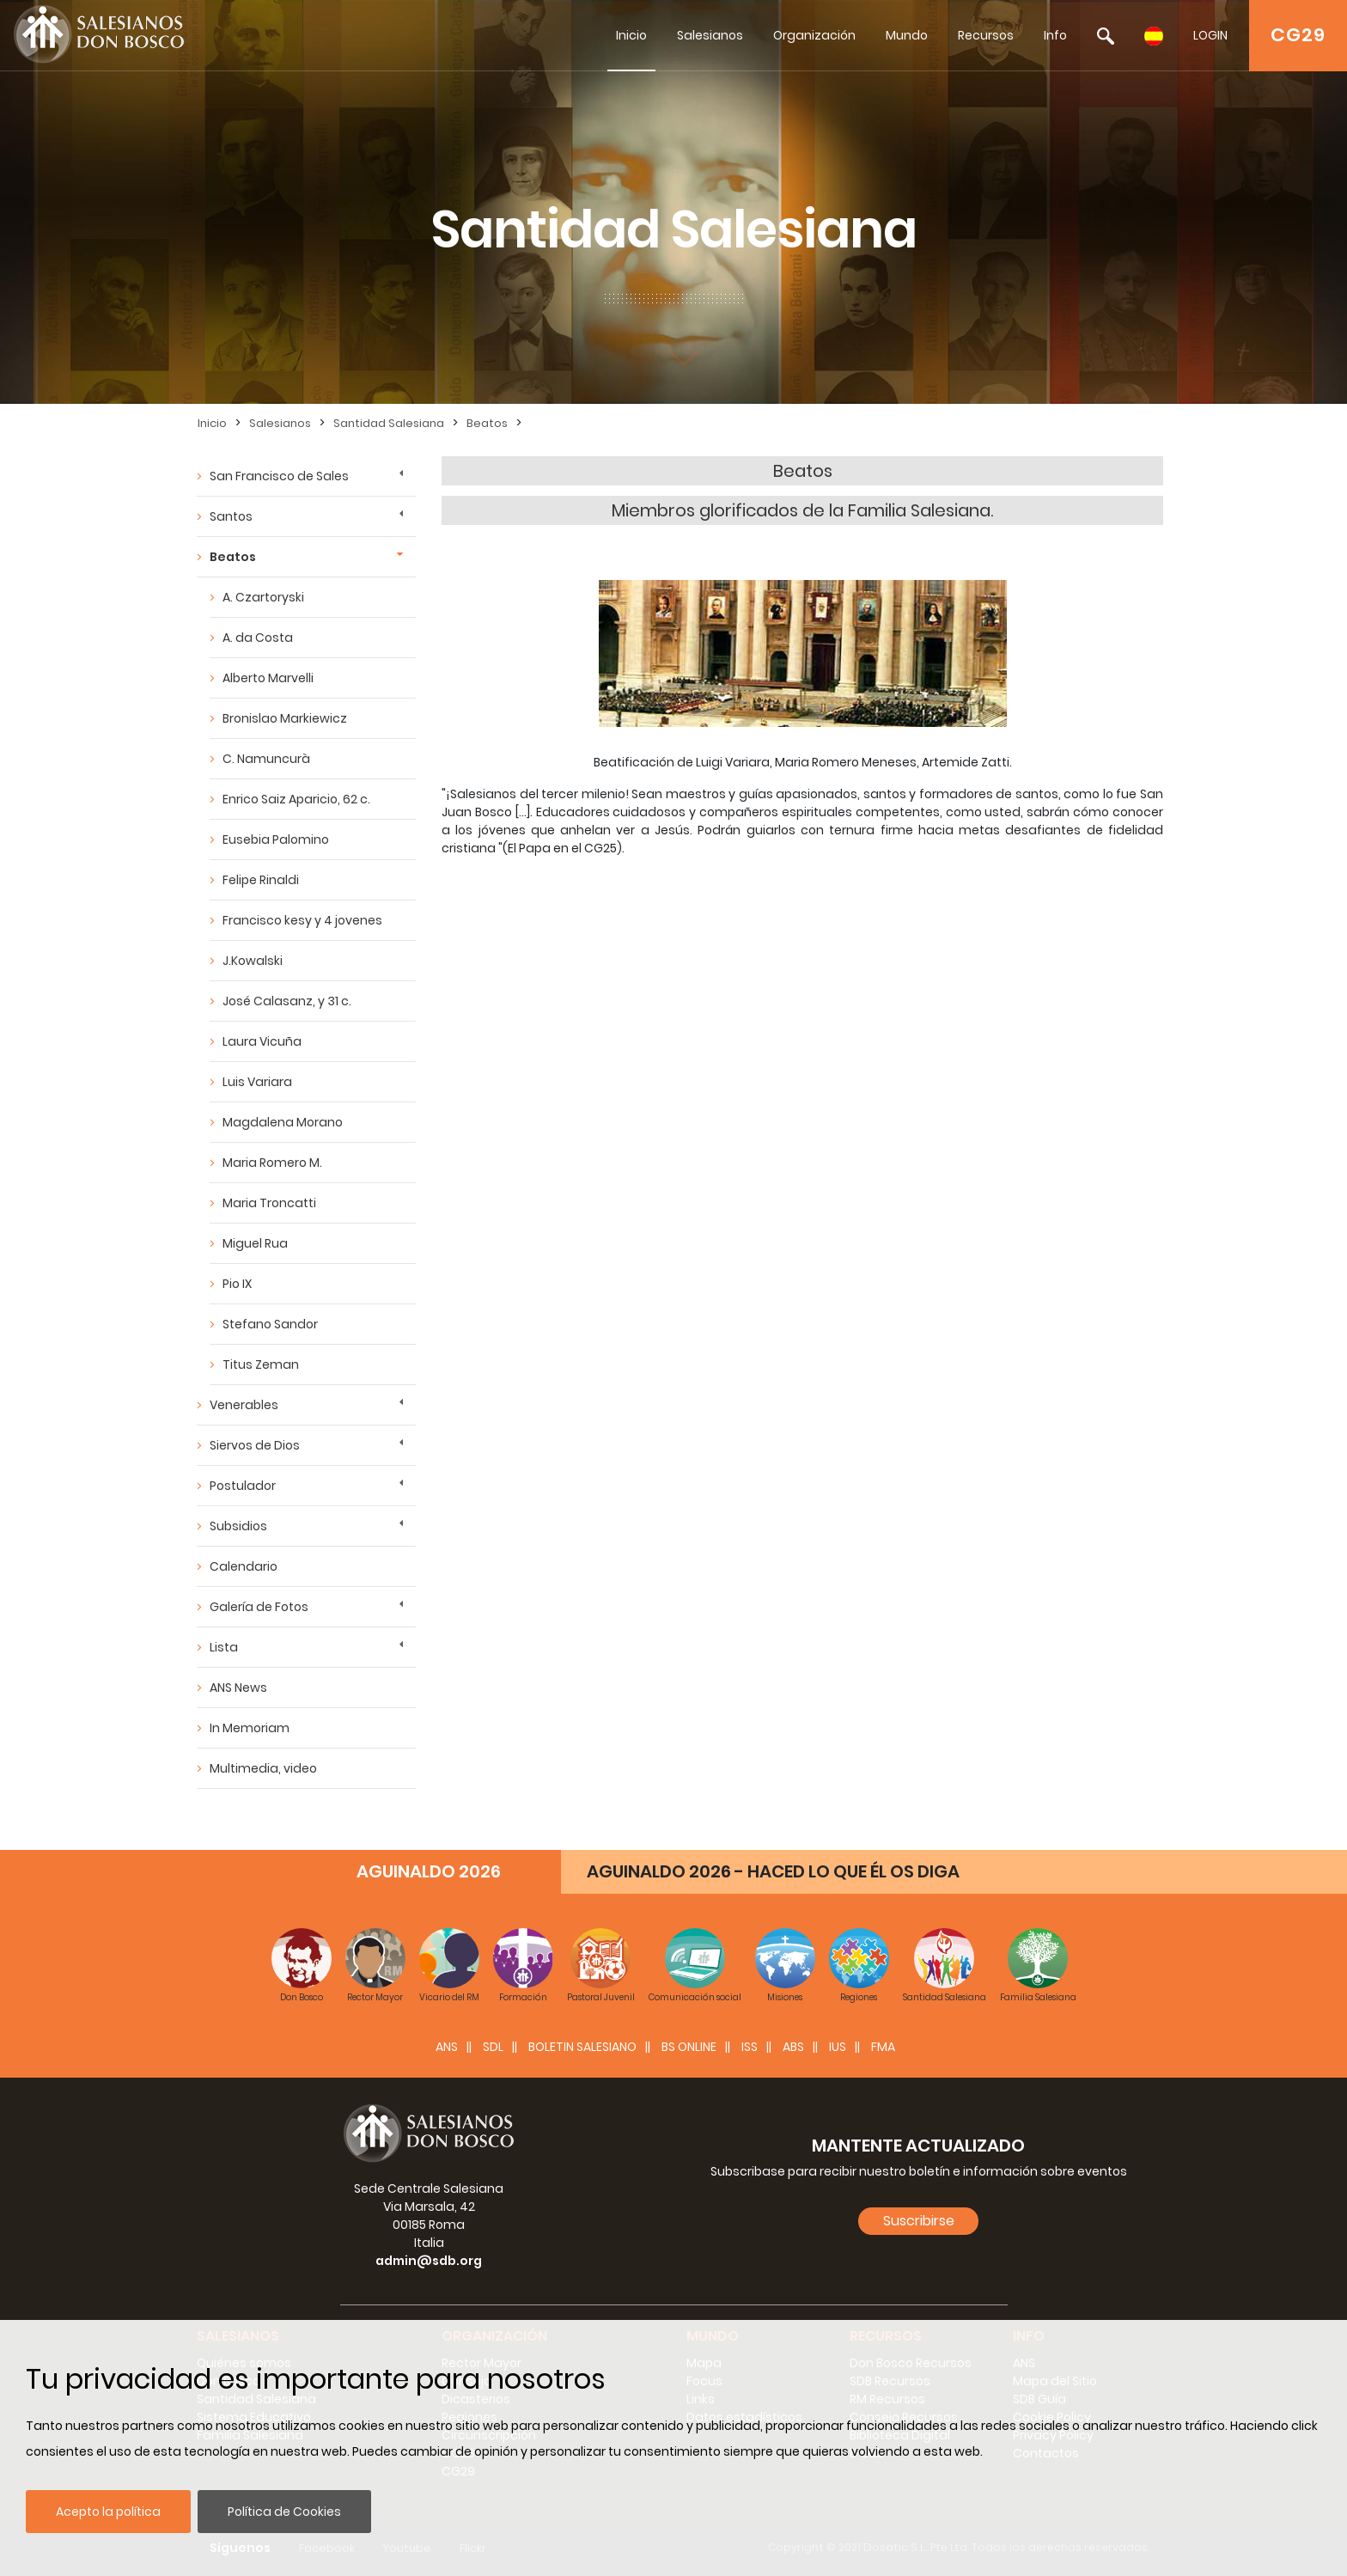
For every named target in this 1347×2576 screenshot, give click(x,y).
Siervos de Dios (255, 1445)
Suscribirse (918, 2221)
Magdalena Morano (282, 1122)
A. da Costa (257, 637)
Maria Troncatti (269, 1203)
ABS (793, 2046)
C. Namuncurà (266, 758)
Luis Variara (257, 1081)
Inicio (631, 35)
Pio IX (237, 1283)
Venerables (244, 1404)
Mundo (907, 35)
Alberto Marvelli (268, 678)
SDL (493, 2046)
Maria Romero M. (272, 1162)
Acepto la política (108, 2511)
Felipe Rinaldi (260, 879)
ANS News (238, 1687)
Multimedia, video (263, 1768)
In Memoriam (250, 1728)
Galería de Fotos (259, 1606)
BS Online (688, 2046)
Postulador (243, 1485)
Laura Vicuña (262, 1041)
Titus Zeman (260, 1364)
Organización (814, 35)
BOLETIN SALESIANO (582, 2046)
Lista (224, 1647)
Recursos (986, 35)
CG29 (1298, 34)
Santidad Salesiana (388, 423)
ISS (749, 2046)
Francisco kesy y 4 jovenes (302, 920)
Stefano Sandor (270, 1324)
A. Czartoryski (263, 597)
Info (1055, 35)
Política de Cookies (284, 2511)
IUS (837, 2046)
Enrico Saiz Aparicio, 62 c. (296, 799)
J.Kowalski (252, 960)
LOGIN (1210, 35)
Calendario (243, 1566)
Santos (231, 516)
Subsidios (238, 1526)
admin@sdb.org (428, 2260)
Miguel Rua (255, 1243)
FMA (883, 2046)
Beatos (487, 423)
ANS (447, 2046)
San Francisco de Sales (279, 476)
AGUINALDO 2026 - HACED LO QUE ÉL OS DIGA (773, 1871)
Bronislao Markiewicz (284, 718)
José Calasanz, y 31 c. (286, 1001)
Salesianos (710, 35)
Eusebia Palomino (275, 839)
